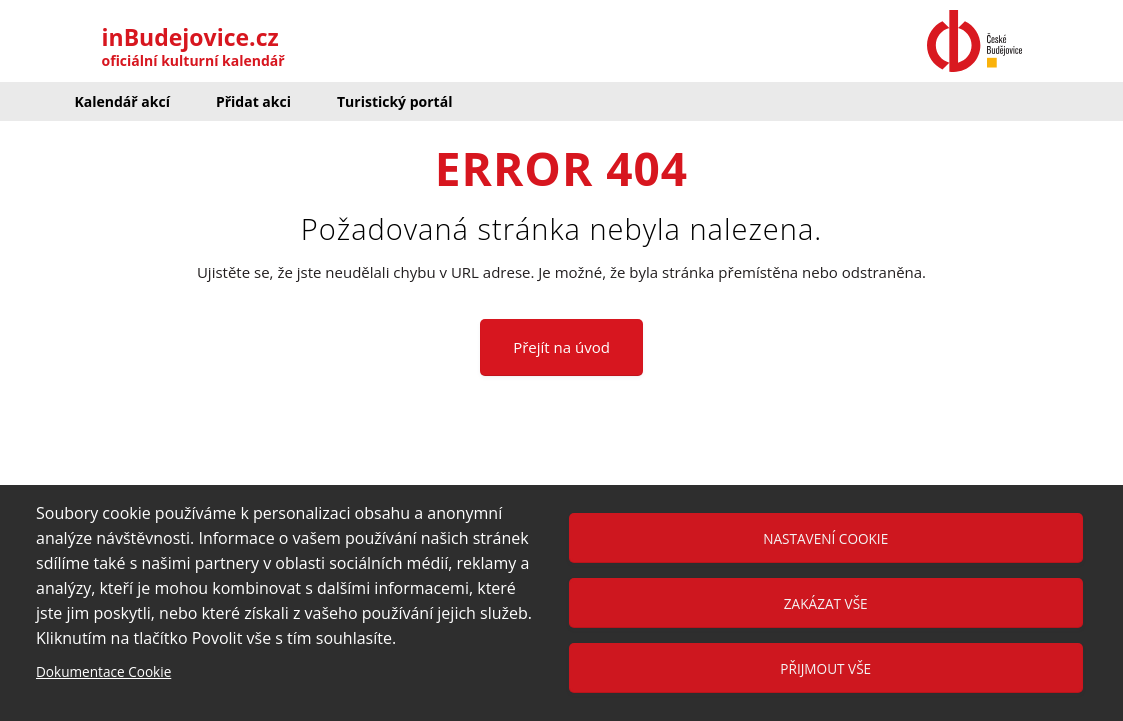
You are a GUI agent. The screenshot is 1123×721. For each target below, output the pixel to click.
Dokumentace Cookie (103, 671)
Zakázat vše (826, 603)
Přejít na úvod (561, 347)
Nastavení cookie (825, 538)
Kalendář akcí (122, 101)
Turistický (394, 101)
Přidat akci (253, 101)
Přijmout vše (825, 668)
